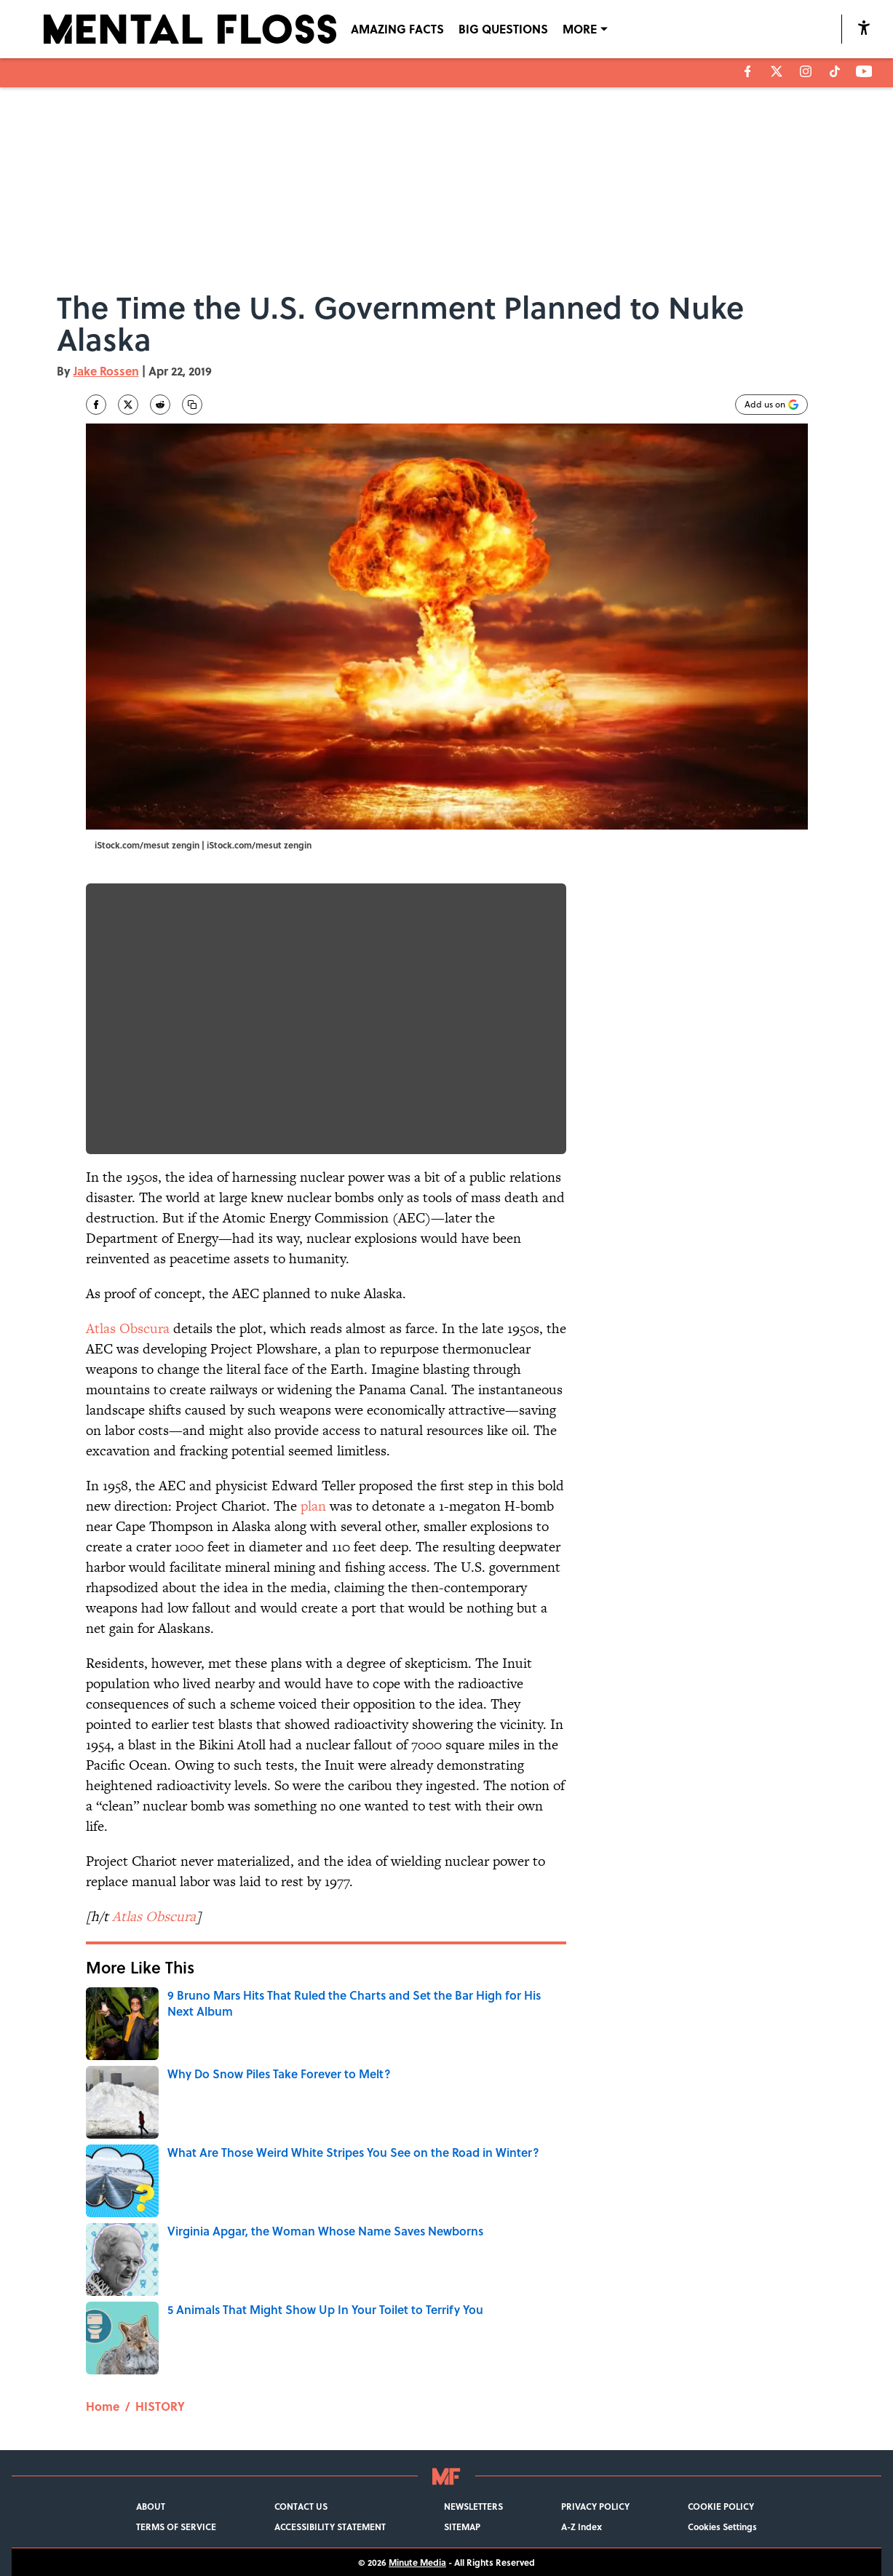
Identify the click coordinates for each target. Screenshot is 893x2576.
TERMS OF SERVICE (176, 2526)
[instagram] (805, 71)
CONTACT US (301, 2506)
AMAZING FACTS (397, 28)
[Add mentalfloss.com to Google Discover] (771, 404)
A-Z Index (581, 2526)
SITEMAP (462, 2526)
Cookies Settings (722, 2526)
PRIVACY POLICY (595, 2506)
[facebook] (748, 71)
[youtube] (864, 71)
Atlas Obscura (128, 1328)
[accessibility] (864, 27)
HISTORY (160, 2406)
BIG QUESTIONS (503, 28)
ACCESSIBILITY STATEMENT (330, 2526)
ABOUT (150, 2506)
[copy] (192, 404)
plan (313, 1506)
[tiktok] (835, 71)
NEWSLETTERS (473, 2506)
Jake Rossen (106, 370)
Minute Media (417, 2562)
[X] (776, 71)
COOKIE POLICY (721, 2506)
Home (102, 2406)
